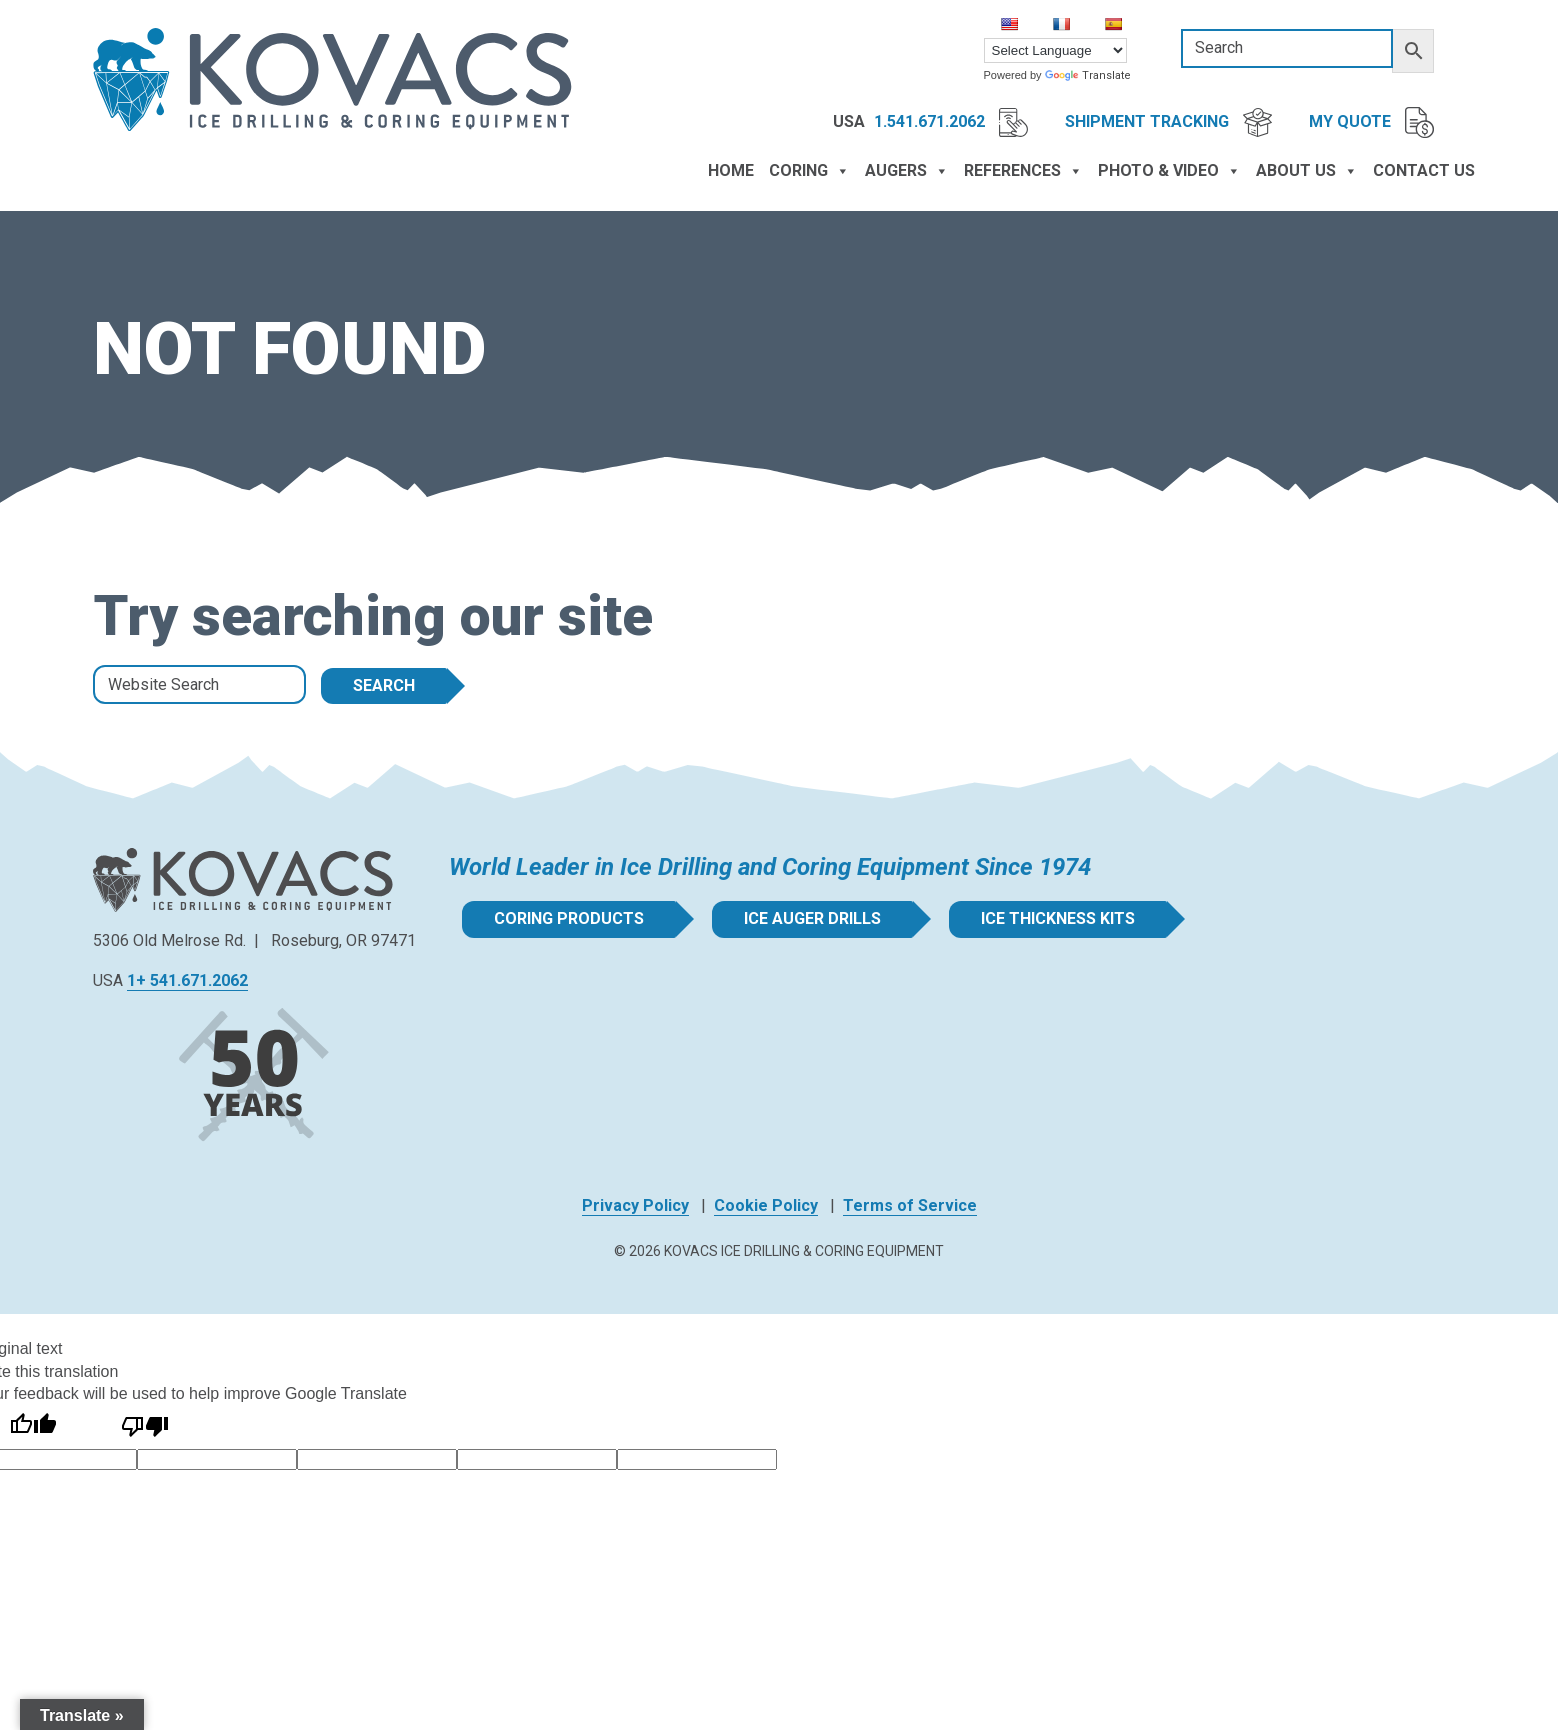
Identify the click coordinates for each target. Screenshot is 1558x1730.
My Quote (1371, 123)
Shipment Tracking (1168, 122)
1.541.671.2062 (951, 122)
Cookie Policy (766, 1205)
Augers (907, 171)
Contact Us (1424, 170)
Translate (1088, 75)
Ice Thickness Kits (1058, 918)
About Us (1307, 171)
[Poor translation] (145, 1426)
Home (731, 170)
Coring (809, 171)
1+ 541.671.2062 (187, 980)
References (1023, 171)
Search (384, 685)
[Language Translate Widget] (1055, 50)
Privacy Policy (635, 1205)
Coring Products (569, 918)
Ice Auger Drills (812, 918)
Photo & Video (1169, 171)
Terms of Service (910, 1205)
